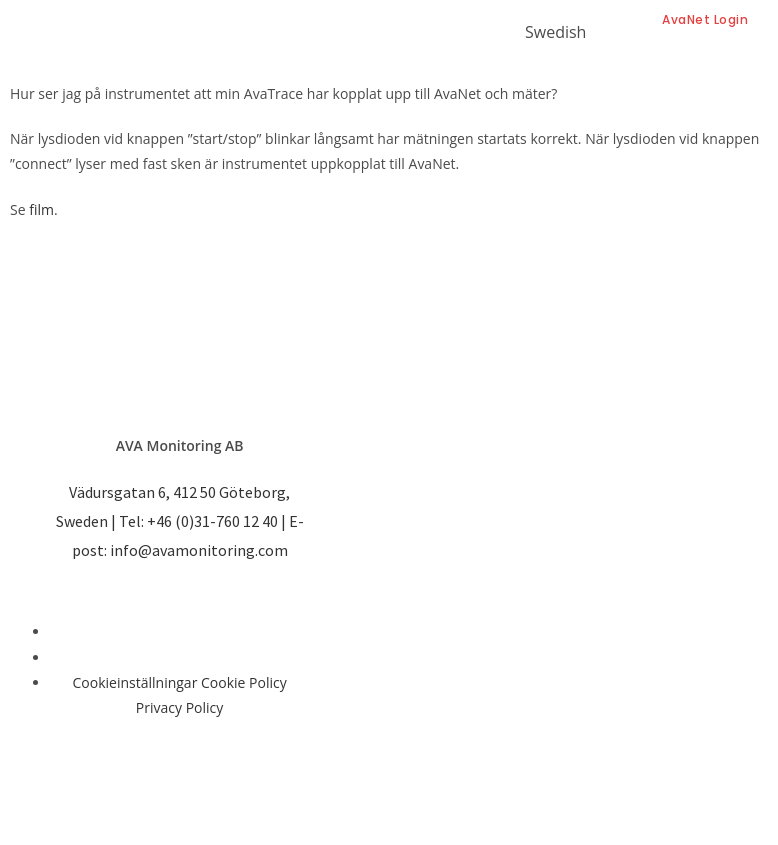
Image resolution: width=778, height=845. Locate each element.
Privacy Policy (179, 707)
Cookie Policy (244, 682)
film (41, 209)
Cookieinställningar (135, 682)
